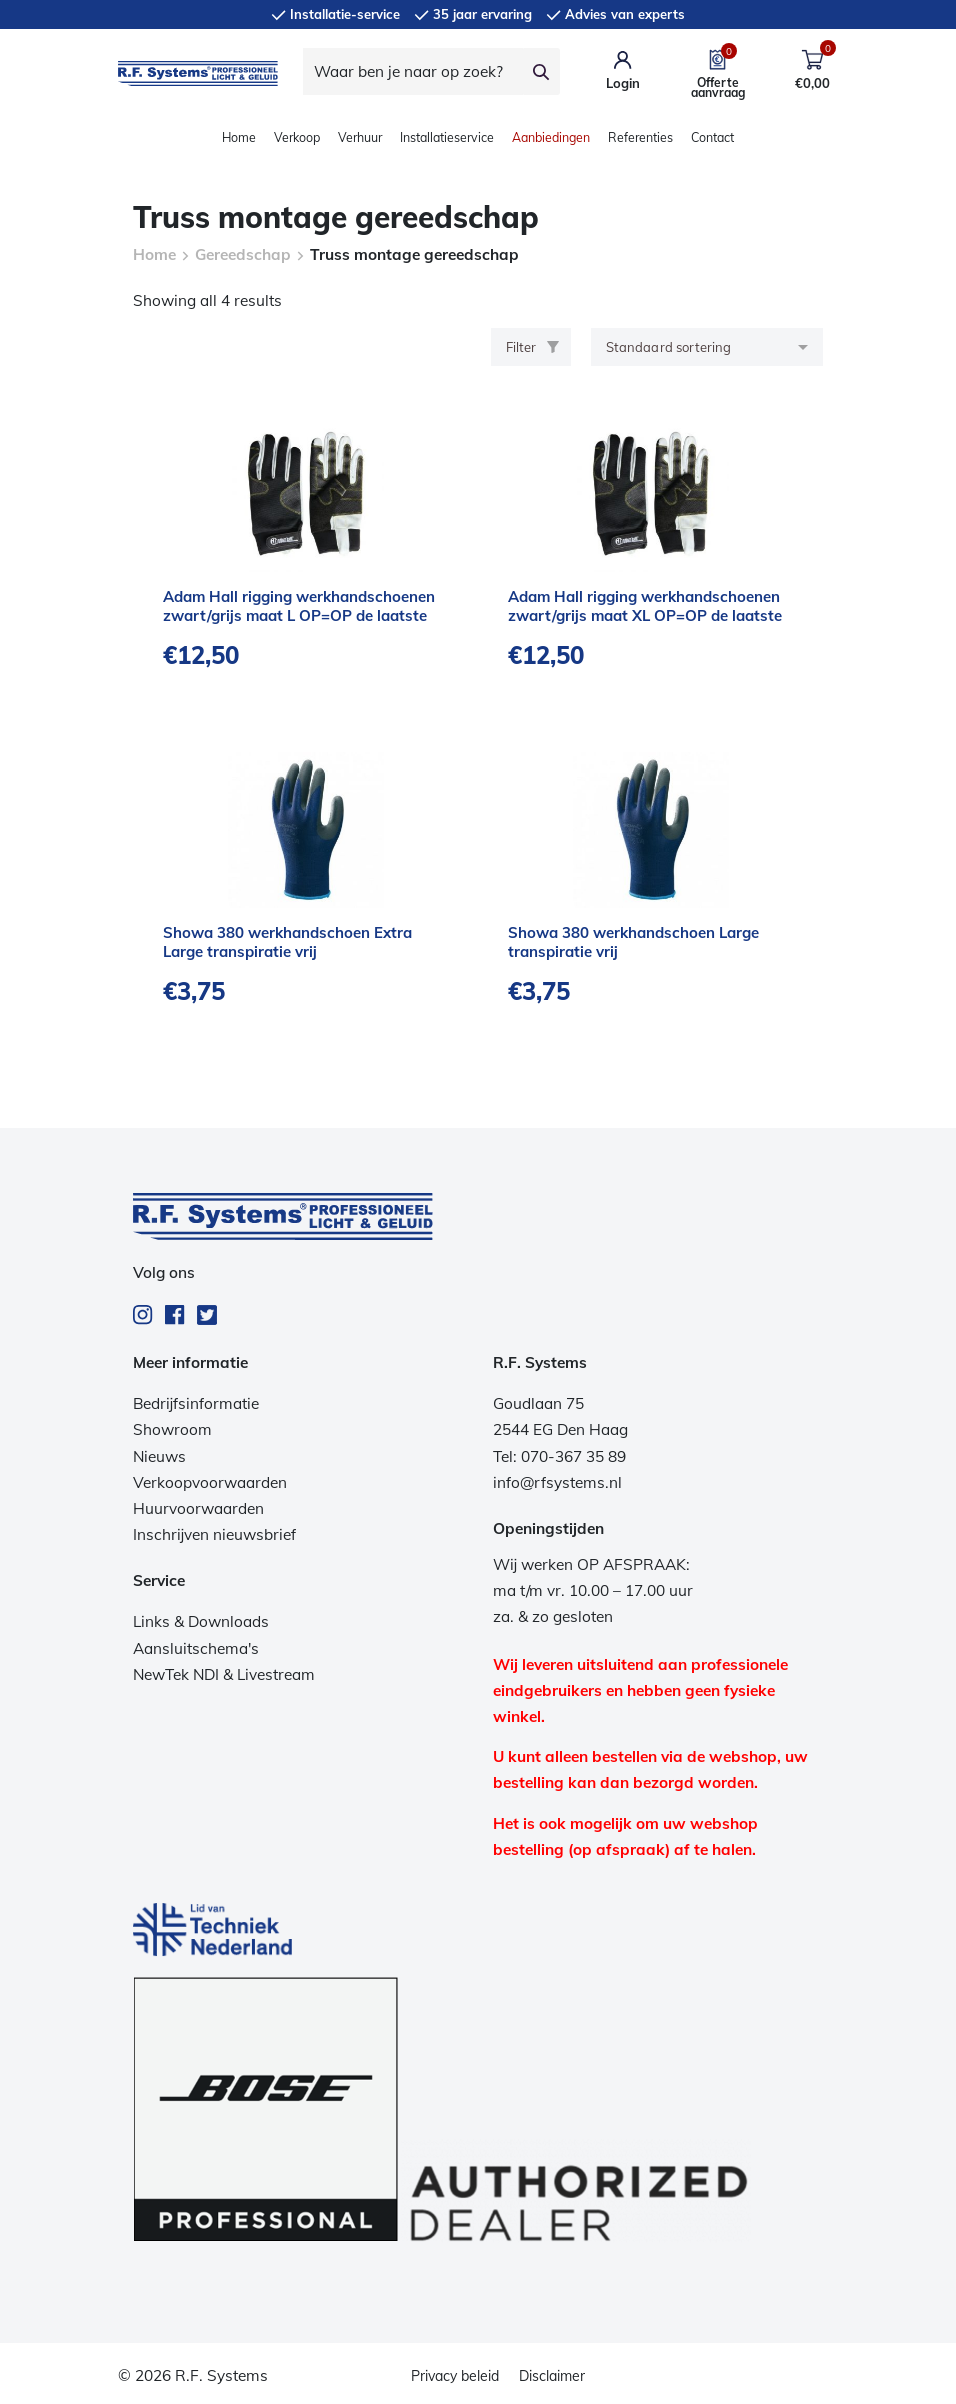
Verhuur (360, 137)
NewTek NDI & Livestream (224, 1674)
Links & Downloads (201, 1621)
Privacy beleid (455, 2376)
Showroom (172, 1429)
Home (239, 137)
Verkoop (297, 137)
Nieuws (159, 1456)
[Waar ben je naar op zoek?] (413, 71)
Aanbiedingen (551, 137)
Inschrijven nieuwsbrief (214, 1534)
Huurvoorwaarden (198, 1508)
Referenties (640, 137)
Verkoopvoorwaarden (210, 1482)
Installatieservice (447, 137)
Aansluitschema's (196, 1648)
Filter (532, 347)
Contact (712, 137)
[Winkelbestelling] (707, 347)
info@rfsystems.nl (557, 1482)
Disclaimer (552, 2376)
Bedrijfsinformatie (196, 1403)
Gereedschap (243, 254)
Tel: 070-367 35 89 (559, 1456)
